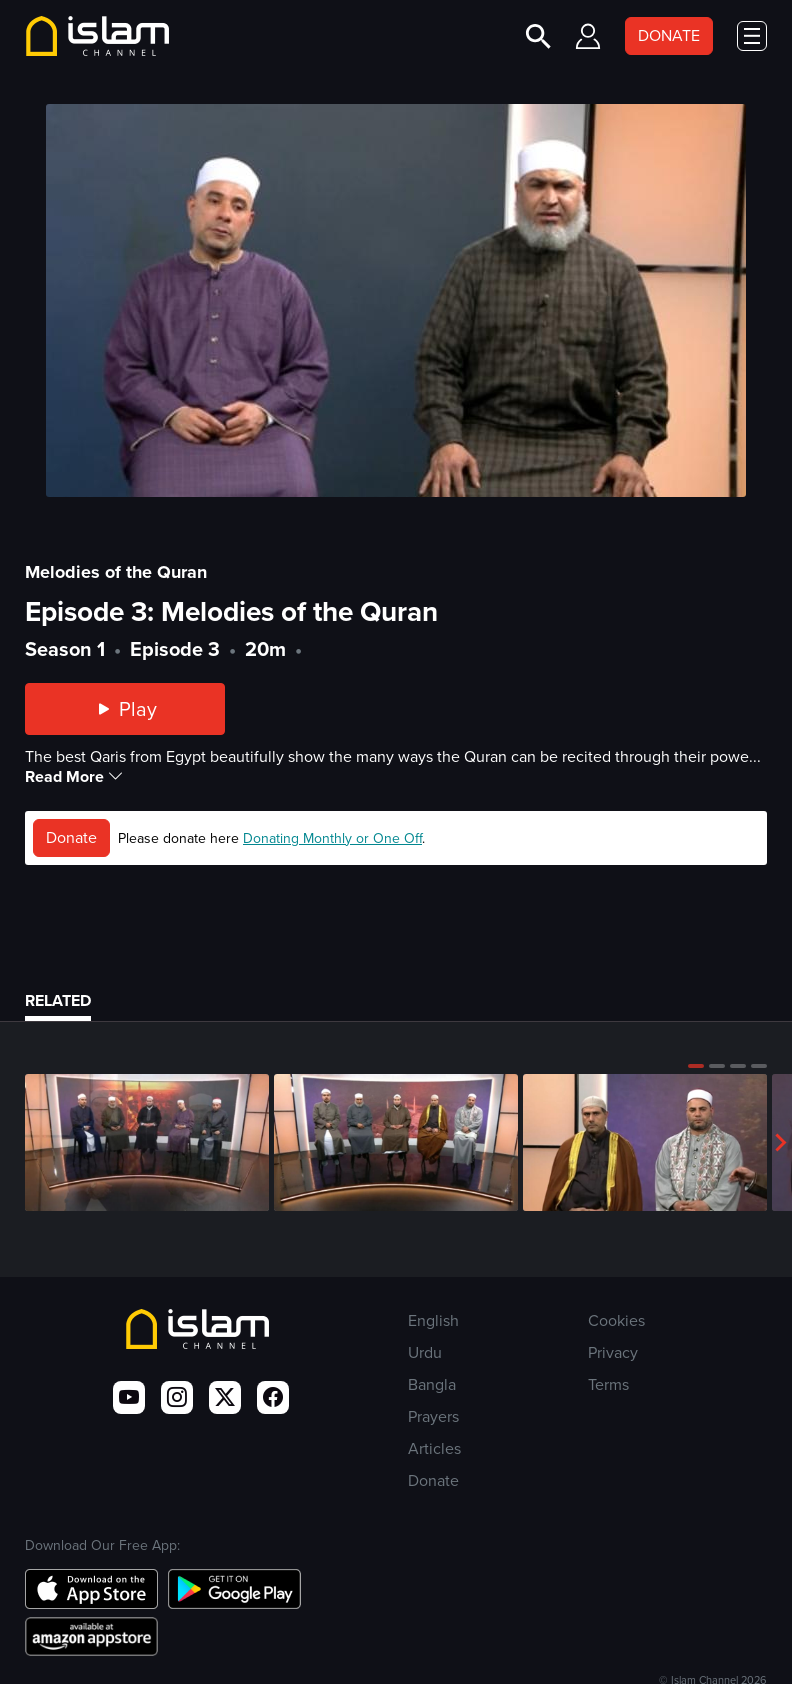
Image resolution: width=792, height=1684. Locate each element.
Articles (434, 1448)
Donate (71, 837)
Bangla (432, 1384)
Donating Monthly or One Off (332, 838)
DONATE (669, 35)
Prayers (433, 1416)
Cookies (616, 1320)
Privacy (613, 1352)
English (433, 1320)
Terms (608, 1384)
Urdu (425, 1352)
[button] (696, 1066)
